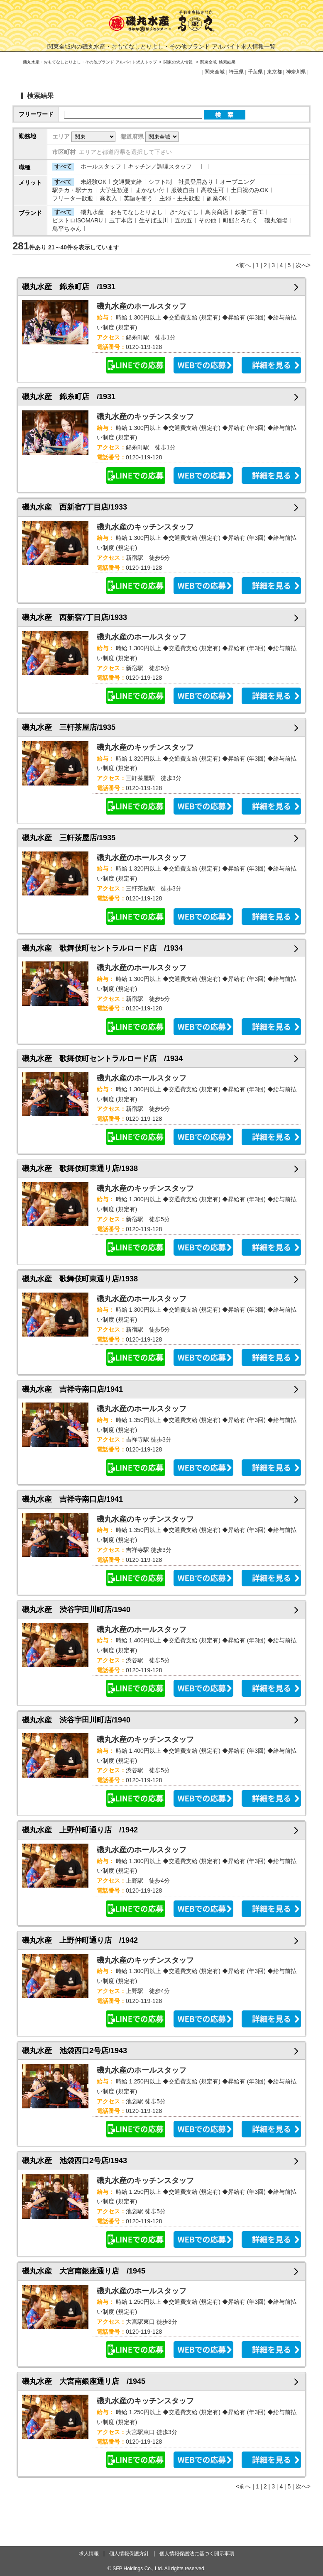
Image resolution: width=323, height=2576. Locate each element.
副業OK (217, 198)
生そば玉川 (153, 220)
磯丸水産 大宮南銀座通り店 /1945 (83, 2271)
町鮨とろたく (240, 220)
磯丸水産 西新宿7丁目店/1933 (74, 507)
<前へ (243, 265)
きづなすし (183, 212)
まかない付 (149, 190)
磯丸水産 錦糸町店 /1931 (68, 287)
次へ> (303, 265)
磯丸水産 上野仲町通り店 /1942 (80, 1830)
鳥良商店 (216, 212)
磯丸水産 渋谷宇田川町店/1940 (76, 1609)
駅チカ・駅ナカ (72, 190)
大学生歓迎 (114, 190)
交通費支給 (127, 181)
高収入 (108, 198)
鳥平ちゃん (66, 228)
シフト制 (160, 181)
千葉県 (255, 72)
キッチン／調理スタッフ (160, 166)
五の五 (183, 220)
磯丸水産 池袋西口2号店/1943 (74, 2051)
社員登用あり (196, 181)
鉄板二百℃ (249, 212)
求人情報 (89, 2553)
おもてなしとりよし (136, 212)
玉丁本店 (120, 220)
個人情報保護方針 (129, 2553)
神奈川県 (296, 72)
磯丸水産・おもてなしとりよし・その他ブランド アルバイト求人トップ (90, 62)
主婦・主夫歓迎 (179, 198)
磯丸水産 (92, 212)
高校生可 (212, 190)
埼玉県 (236, 72)
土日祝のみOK (249, 190)
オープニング (237, 181)
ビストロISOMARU (77, 220)
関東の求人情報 (179, 62)
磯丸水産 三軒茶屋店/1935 (68, 727)
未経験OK (93, 181)
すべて (63, 166)
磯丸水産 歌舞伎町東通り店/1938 (80, 1168)
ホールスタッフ (101, 166)
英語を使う (138, 198)
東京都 (274, 72)
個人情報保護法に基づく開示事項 (196, 2553)
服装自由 (182, 190)
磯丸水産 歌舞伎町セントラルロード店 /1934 (102, 948)
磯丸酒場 (276, 220)
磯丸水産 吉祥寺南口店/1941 (72, 1389)
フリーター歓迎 (72, 198)
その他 (207, 220)
